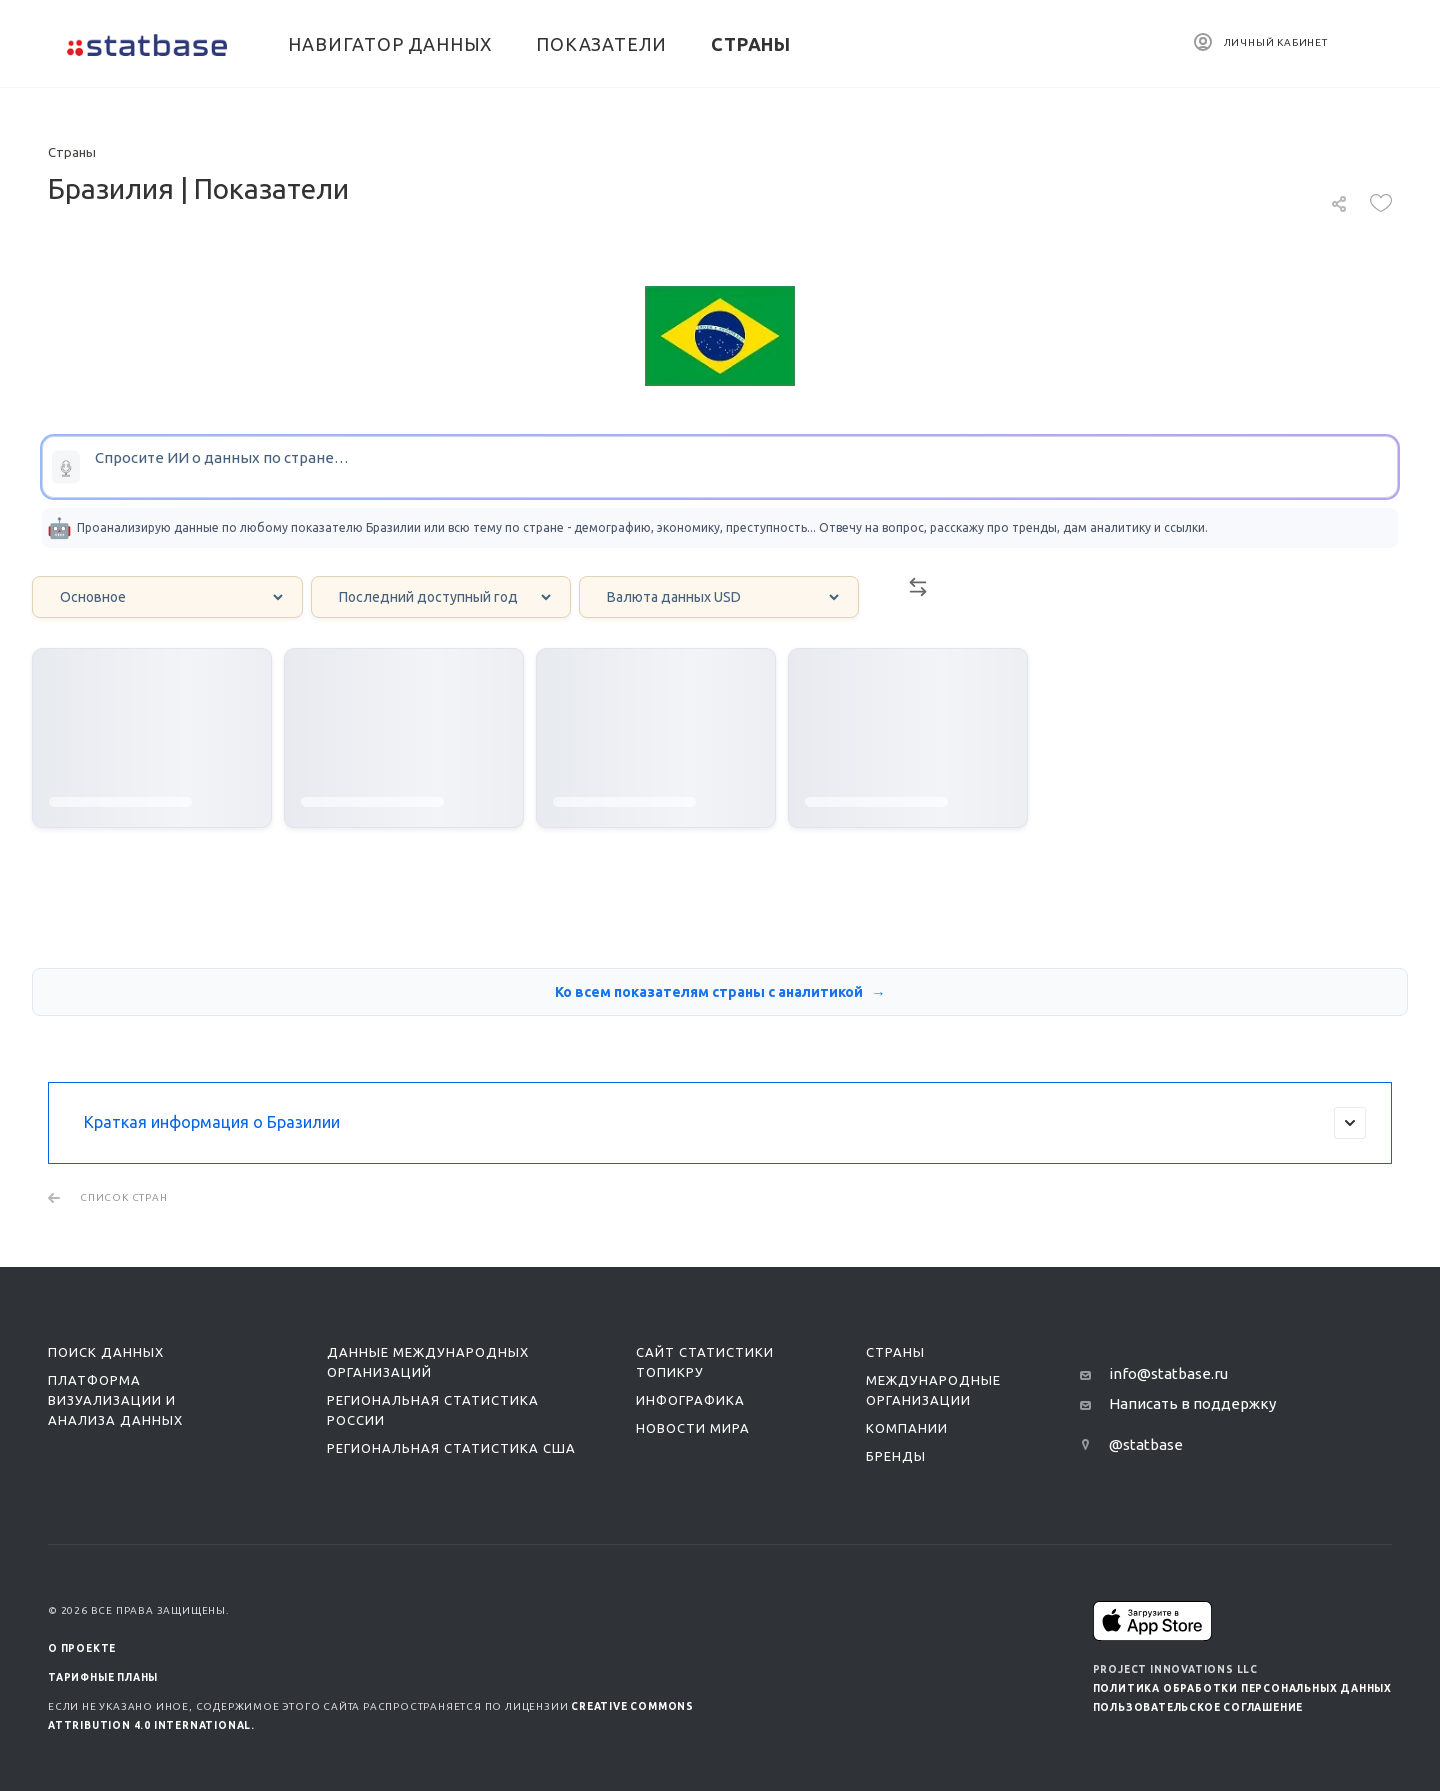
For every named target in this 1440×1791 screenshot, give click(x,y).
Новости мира (693, 1428)
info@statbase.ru (1168, 1373)
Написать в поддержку (1192, 1403)
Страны (895, 1352)
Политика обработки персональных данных (1242, 1688)
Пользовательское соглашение (1198, 1707)
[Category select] (167, 597)
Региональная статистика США (451, 1448)
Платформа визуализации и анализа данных (115, 1400)
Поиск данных (106, 1352)
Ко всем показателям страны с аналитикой (710, 992)
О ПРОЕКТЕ (82, 1648)
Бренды (896, 1456)
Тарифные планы (103, 1677)
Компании (907, 1428)
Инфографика (690, 1400)
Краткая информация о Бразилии (725, 1123)
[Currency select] (719, 597)
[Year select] (441, 597)
